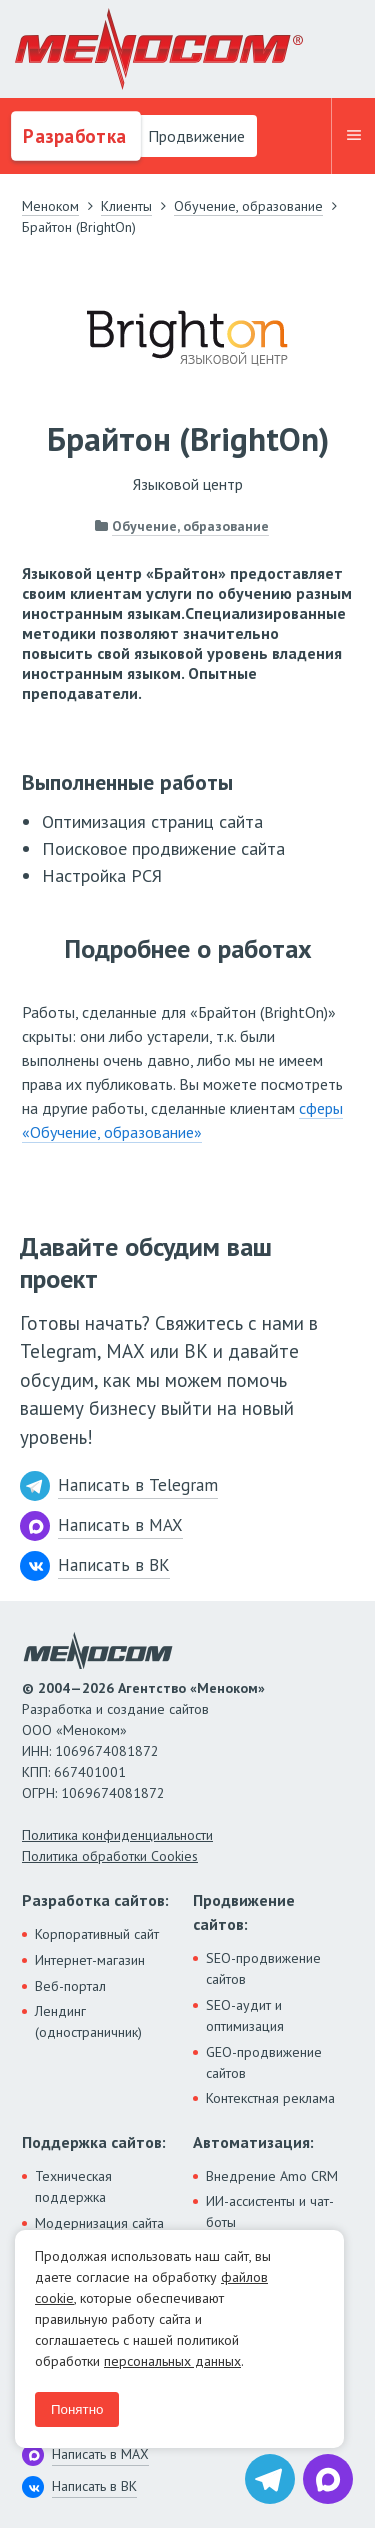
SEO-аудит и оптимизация (245, 2015)
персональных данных (172, 2361)
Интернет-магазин (90, 1960)
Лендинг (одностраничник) (88, 2021)
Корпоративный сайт (97, 1934)
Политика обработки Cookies (110, 1856)
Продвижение (194, 136)
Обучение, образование (190, 526)
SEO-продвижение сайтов (263, 1968)
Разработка (72, 136)
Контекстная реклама (270, 2098)
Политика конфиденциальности (117, 1835)
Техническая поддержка (73, 2186)
